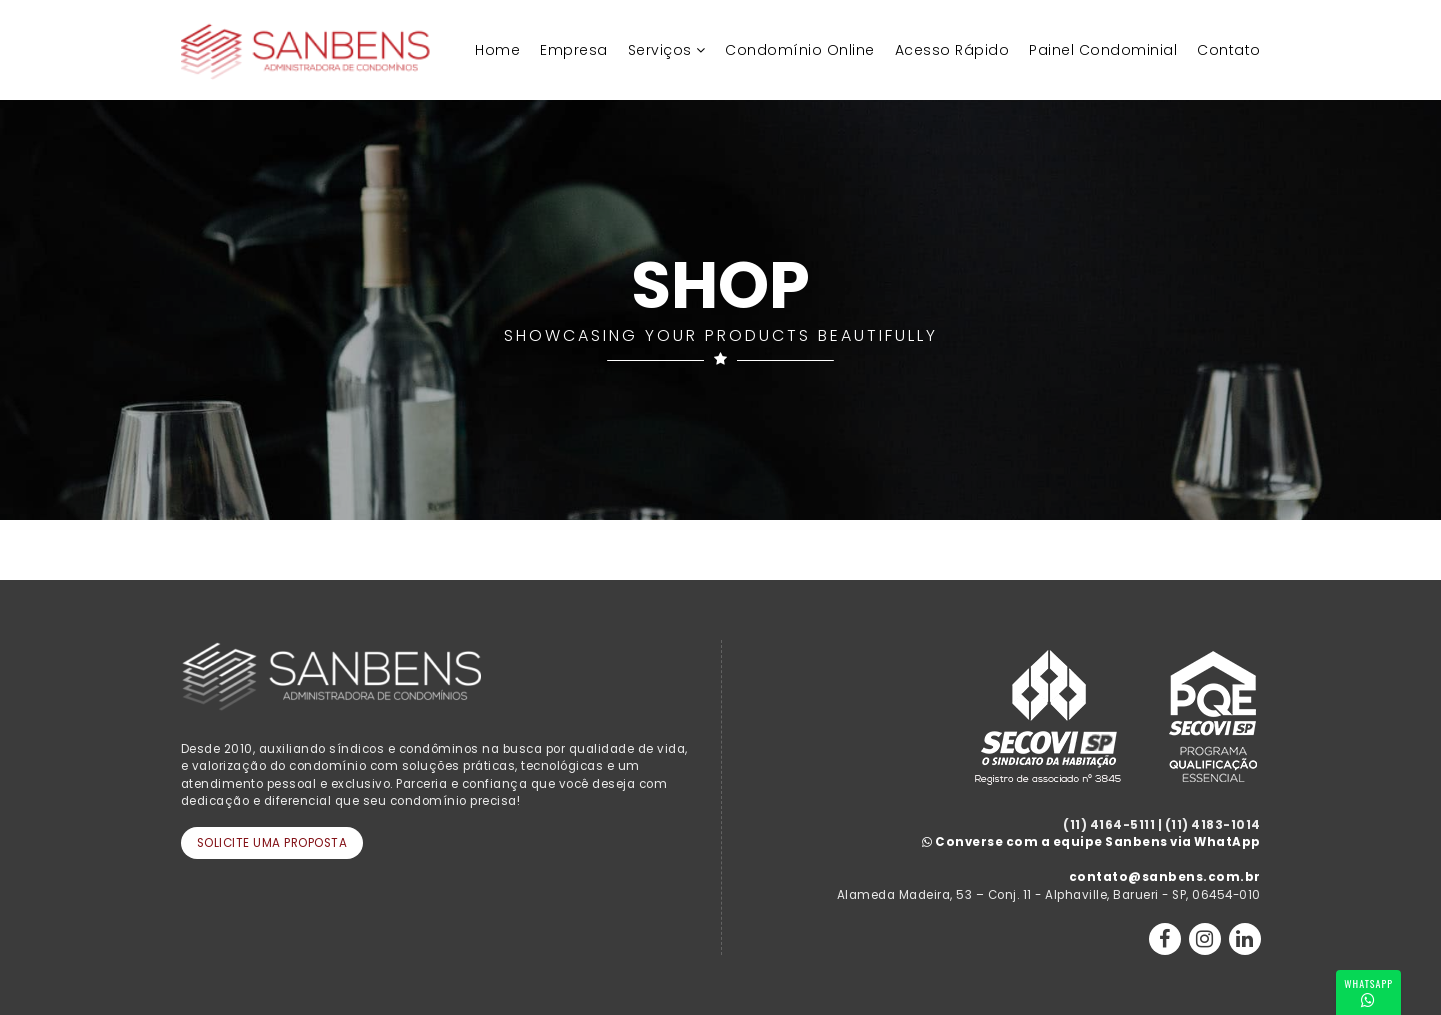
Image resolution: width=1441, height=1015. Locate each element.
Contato (1229, 50)
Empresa (574, 50)
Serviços (660, 50)
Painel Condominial (1103, 50)
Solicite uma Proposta (272, 843)
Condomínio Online (800, 50)
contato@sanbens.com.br (1165, 877)
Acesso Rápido (952, 50)
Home (497, 50)
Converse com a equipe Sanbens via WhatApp (1091, 842)
